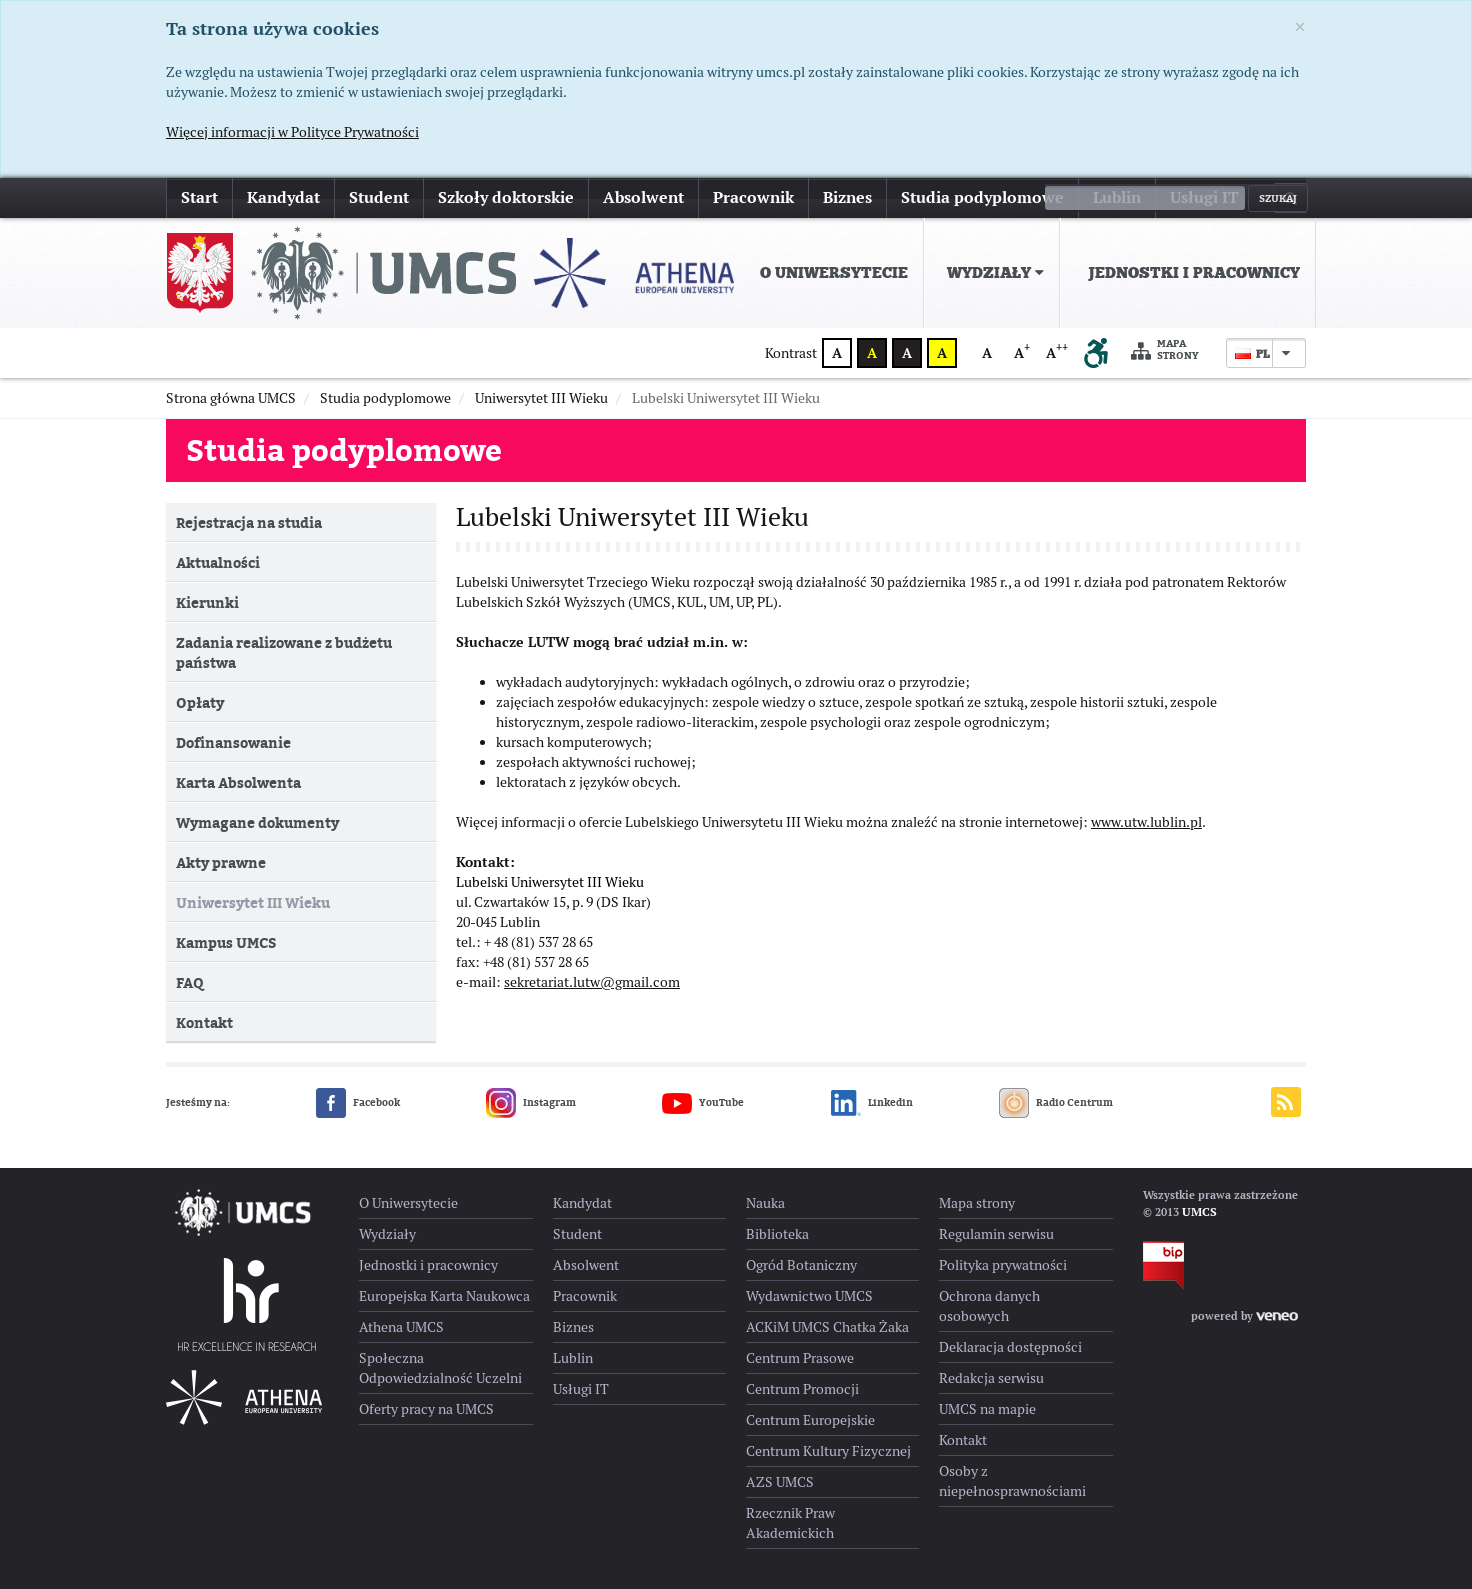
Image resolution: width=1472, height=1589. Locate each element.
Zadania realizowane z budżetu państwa (284, 652)
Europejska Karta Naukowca (444, 1296)
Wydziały (995, 273)
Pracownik (753, 197)
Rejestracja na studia (249, 522)
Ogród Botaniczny (801, 1265)
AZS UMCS (780, 1482)
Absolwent (643, 197)
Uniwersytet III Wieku (253, 902)
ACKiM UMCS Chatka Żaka (827, 1327)
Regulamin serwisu (996, 1234)
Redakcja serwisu (991, 1378)
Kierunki (207, 602)
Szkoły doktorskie (506, 197)
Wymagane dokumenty (257, 822)
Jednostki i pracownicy (1194, 273)
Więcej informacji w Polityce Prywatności (292, 132)
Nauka (765, 1203)
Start (199, 197)
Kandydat (283, 197)
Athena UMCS (401, 1327)
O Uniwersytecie (834, 273)
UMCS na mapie (987, 1409)
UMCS (1199, 1212)
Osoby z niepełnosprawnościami (1012, 1481)
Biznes (847, 197)
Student (379, 197)
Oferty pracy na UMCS (426, 1409)
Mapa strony (1165, 350)
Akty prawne (221, 862)
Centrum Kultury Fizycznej (828, 1451)
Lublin (1117, 197)
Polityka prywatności (1003, 1265)
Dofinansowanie (233, 742)
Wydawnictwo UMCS (809, 1296)
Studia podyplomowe (982, 197)
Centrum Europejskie (810, 1420)
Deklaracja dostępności (1010, 1347)
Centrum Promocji (802, 1389)
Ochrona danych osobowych (989, 1306)
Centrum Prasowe (800, 1358)
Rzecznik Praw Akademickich (790, 1523)
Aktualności (218, 562)
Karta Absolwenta (238, 782)
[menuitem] (830, 273)
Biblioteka (777, 1234)
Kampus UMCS (226, 942)
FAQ (189, 982)
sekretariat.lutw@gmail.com (592, 992)
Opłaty (200, 702)
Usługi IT (1204, 197)
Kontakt (204, 1022)
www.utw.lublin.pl (1146, 832)
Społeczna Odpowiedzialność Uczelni (440, 1368)
